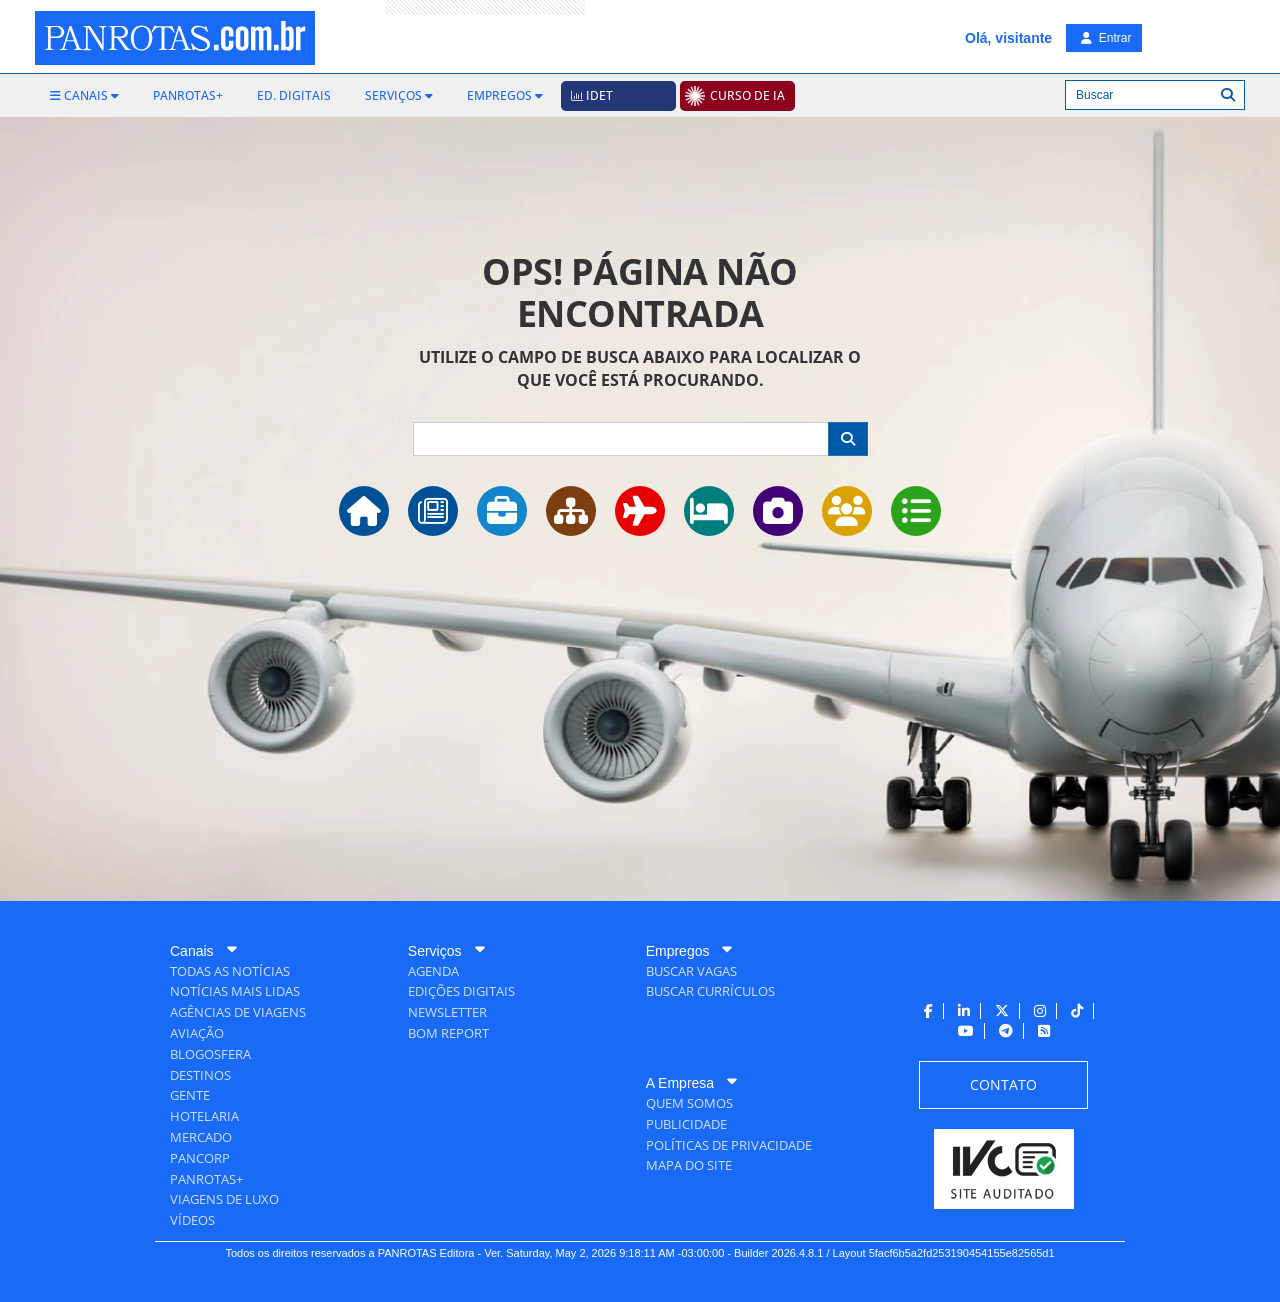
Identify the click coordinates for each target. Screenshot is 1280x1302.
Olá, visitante (1008, 38)
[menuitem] (84, 96)
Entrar (1106, 38)
